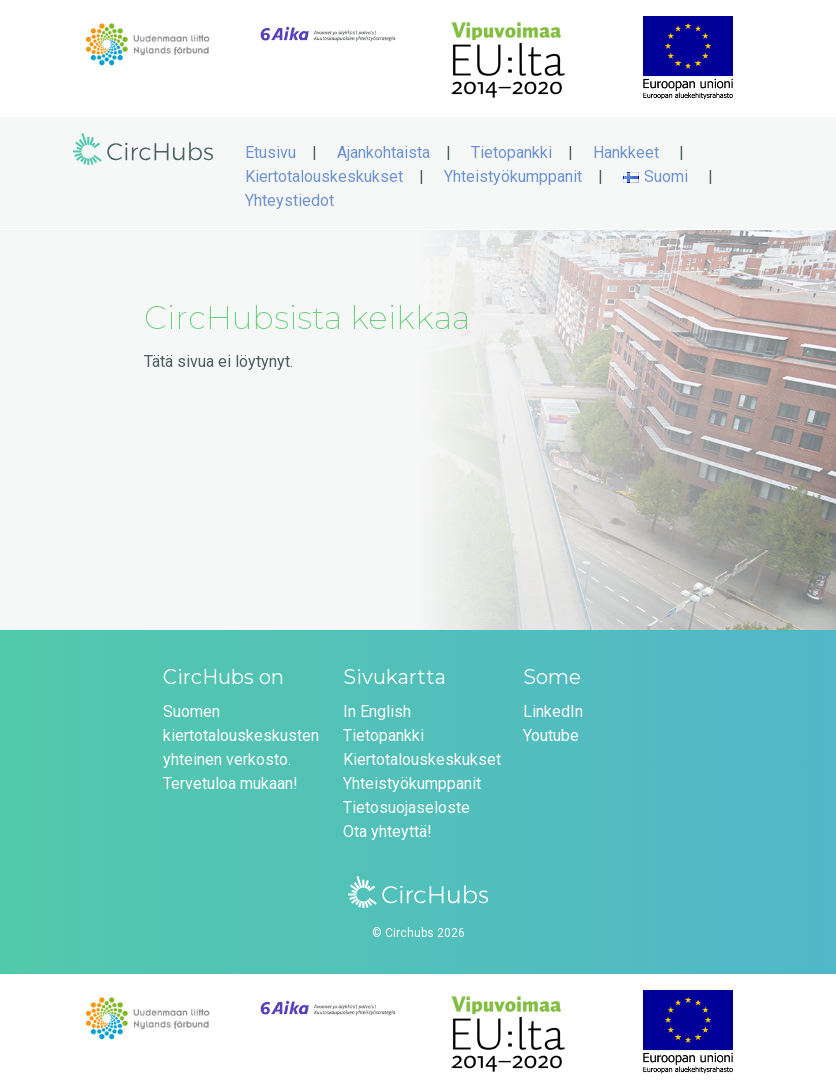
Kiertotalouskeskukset (324, 176)
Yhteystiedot (289, 200)
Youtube (551, 735)
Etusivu (270, 152)
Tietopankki (511, 152)
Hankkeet (626, 152)
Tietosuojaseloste (406, 807)
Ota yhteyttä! (387, 831)
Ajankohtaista (383, 152)
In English (377, 711)
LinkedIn (553, 711)
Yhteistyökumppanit (513, 176)
